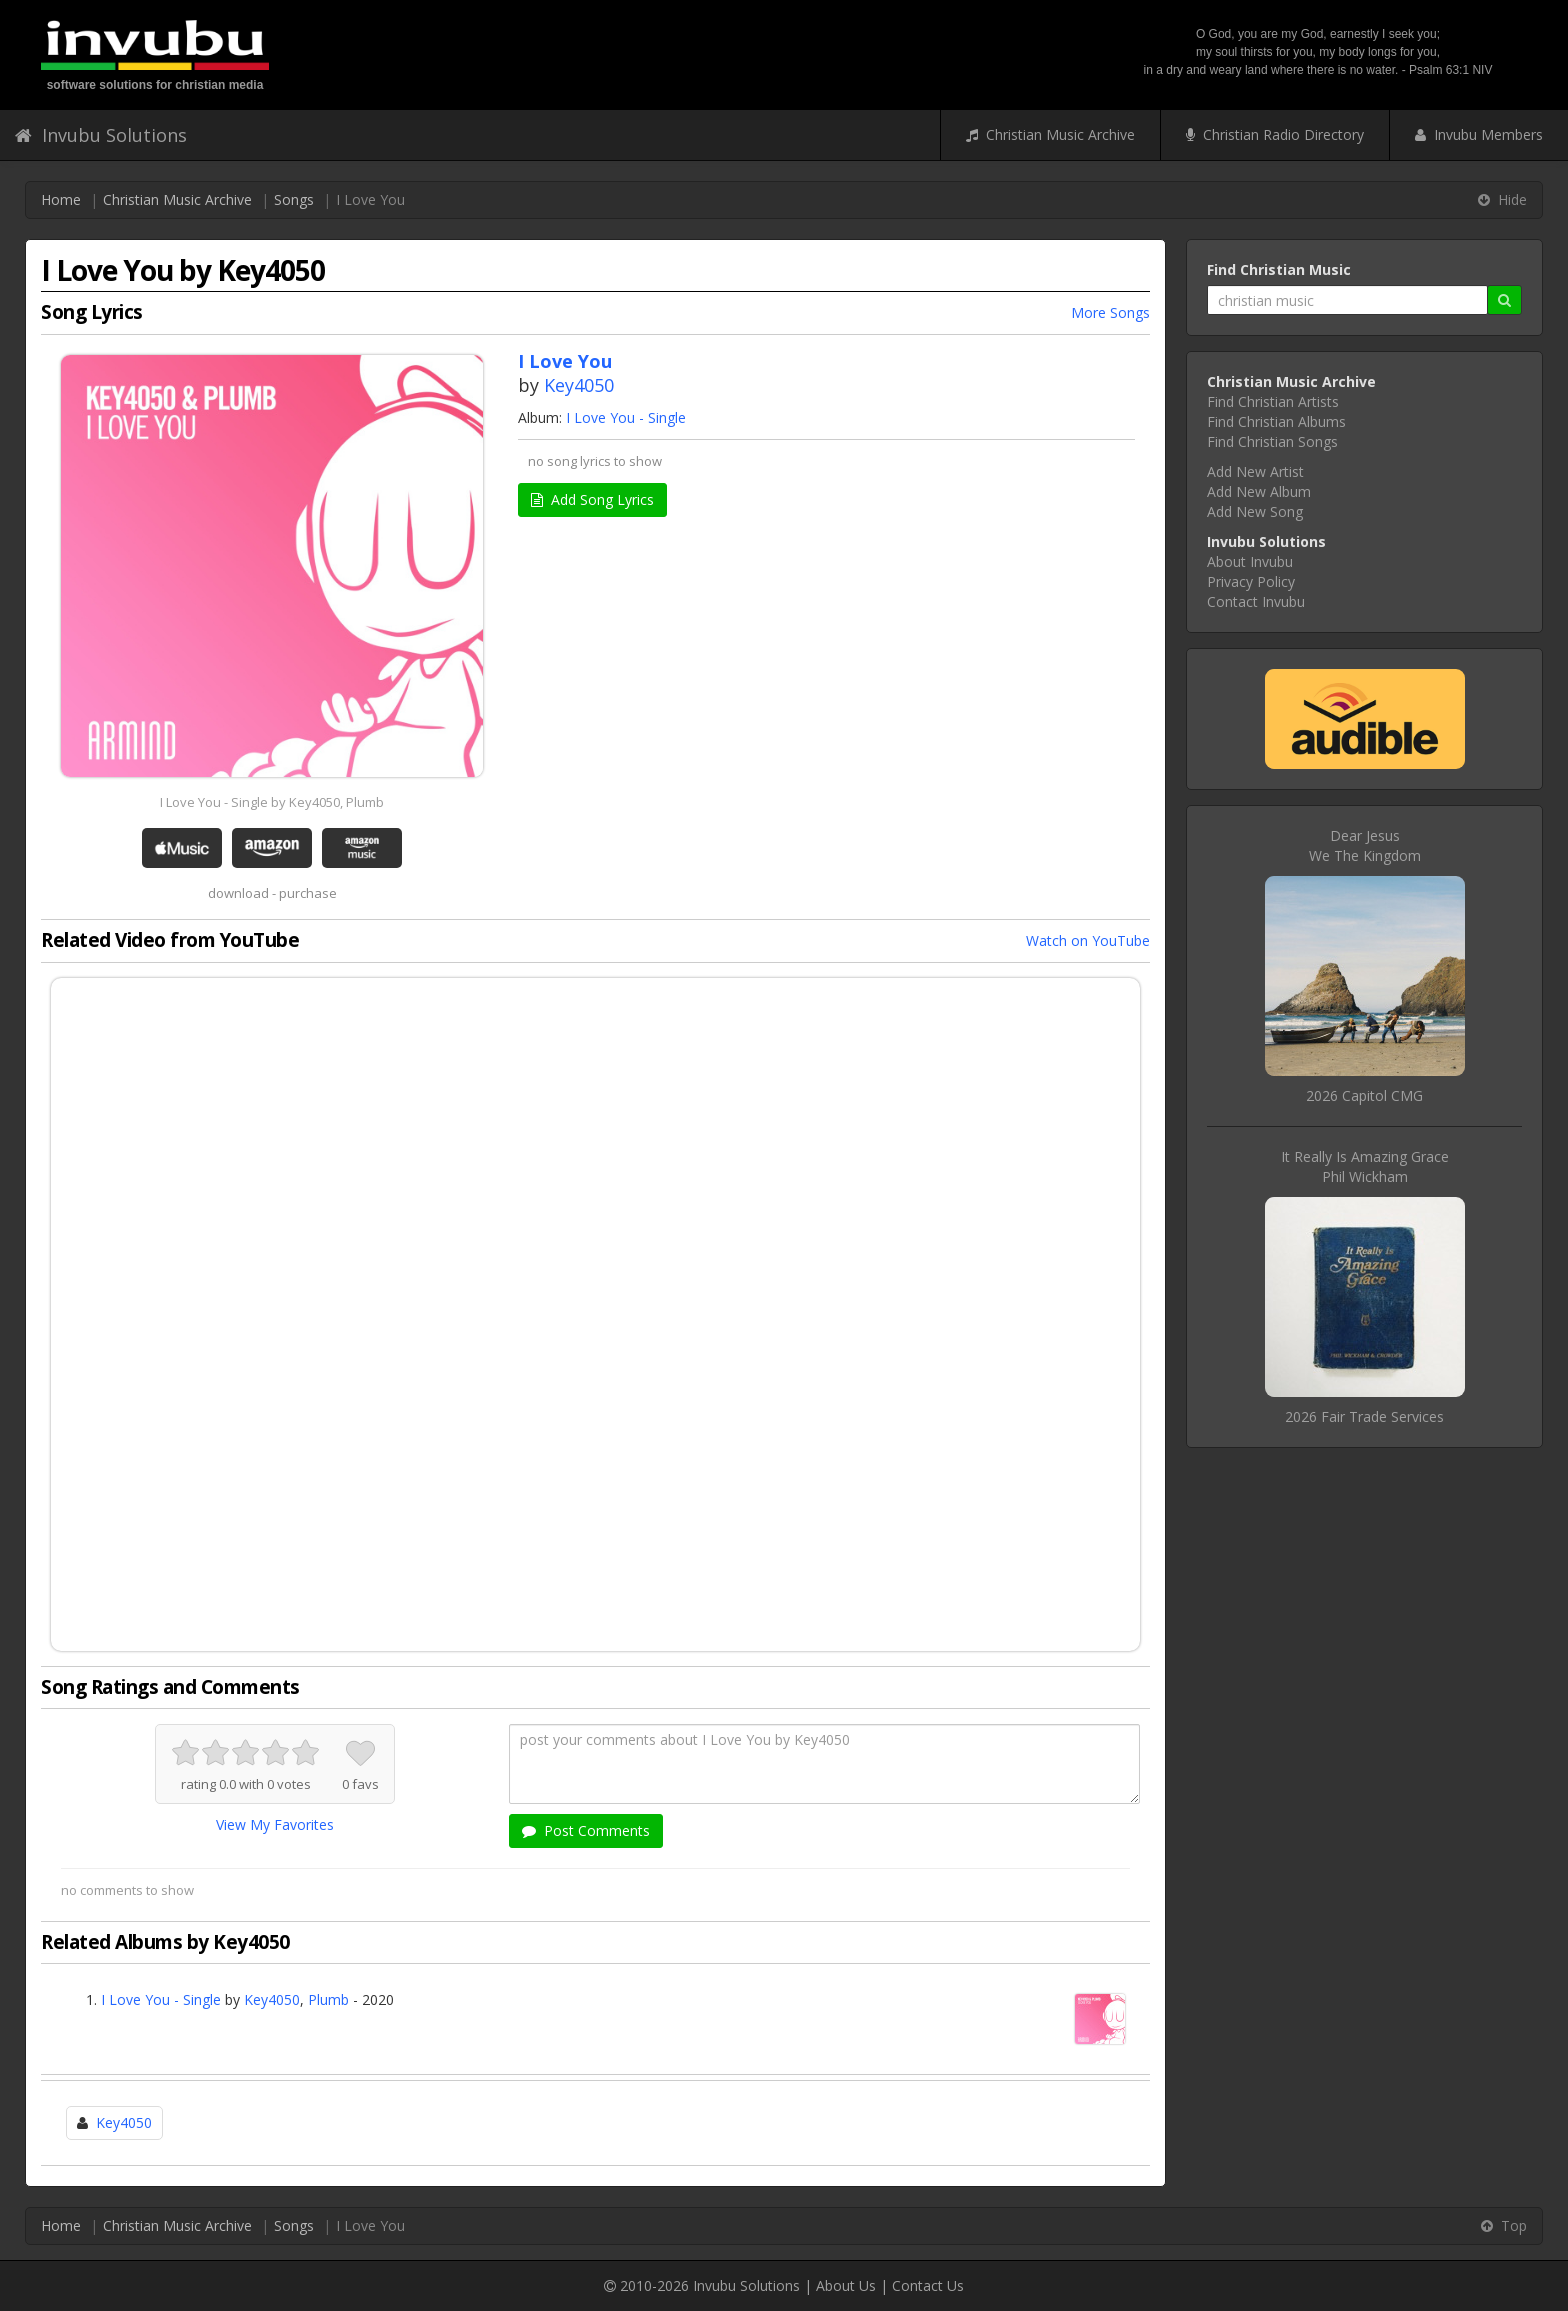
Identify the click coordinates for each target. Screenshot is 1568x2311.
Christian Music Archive (1050, 134)
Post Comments (586, 1830)
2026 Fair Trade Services (1364, 1416)
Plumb (328, 1999)
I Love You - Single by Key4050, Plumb (272, 802)
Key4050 (579, 385)
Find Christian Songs (1272, 441)
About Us (846, 2285)
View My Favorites (275, 1824)
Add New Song (1255, 511)
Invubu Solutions (101, 135)
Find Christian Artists (1273, 401)
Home (61, 199)
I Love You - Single (626, 417)
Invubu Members (1479, 134)
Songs (294, 199)
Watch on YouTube (1088, 940)
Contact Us (928, 2285)
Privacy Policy (1251, 581)
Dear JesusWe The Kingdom (1365, 845)
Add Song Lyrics (592, 499)
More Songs (1110, 312)
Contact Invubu (1256, 601)
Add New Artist (1255, 471)
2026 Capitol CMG (1364, 1095)
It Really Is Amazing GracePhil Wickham (1365, 1166)
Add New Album (1259, 491)
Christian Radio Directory (1275, 134)
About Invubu (1250, 561)
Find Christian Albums (1276, 421)
